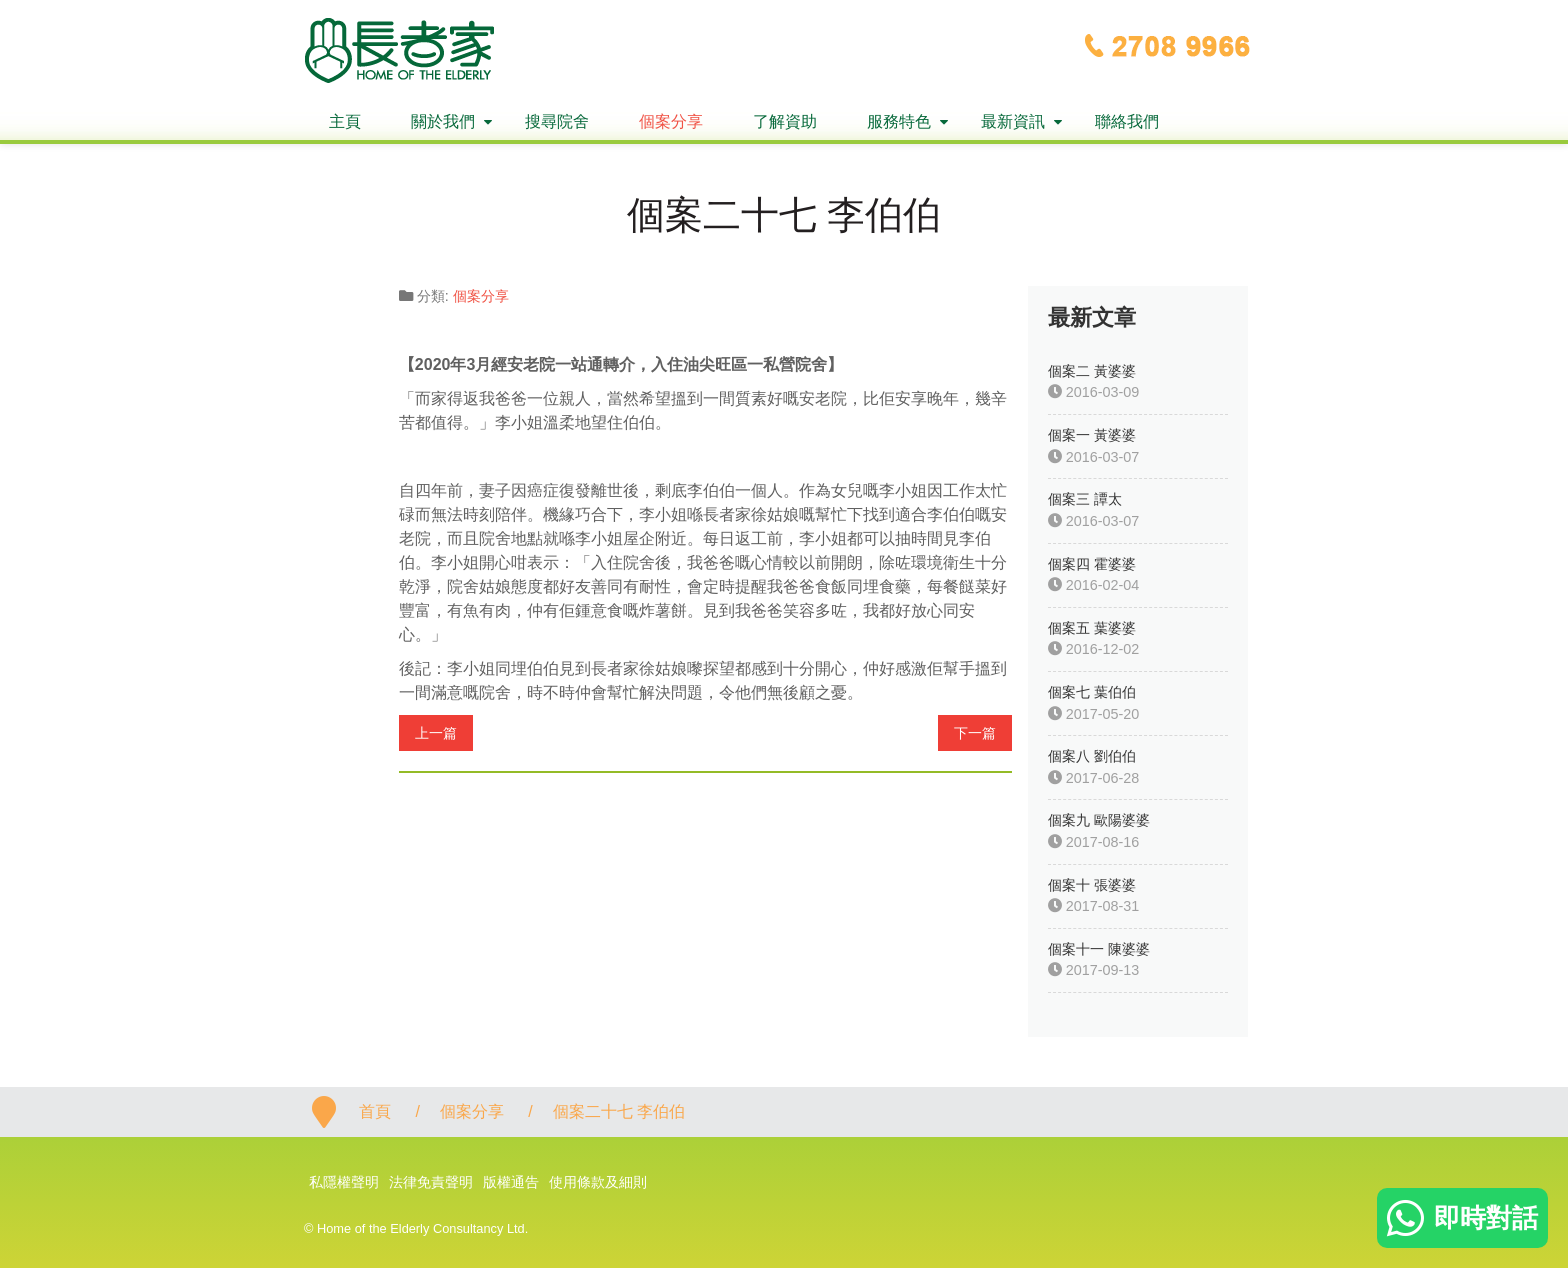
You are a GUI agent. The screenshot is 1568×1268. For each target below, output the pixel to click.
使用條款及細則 (598, 1182)
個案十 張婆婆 (1092, 885)
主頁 (345, 121)
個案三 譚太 (1085, 499)
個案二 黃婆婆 (1092, 371)
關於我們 (443, 121)
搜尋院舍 (557, 121)
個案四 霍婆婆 (1092, 564)
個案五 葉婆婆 (1092, 628)
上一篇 (436, 733)
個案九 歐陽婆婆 (1099, 820)
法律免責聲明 (431, 1182)
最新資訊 (1013, 121)
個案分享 (671, 121)
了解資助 (785, 121)
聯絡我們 (1127, 121)
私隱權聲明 (344, 1182)
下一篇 (975, 733)
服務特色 (899, 121)
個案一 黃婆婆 (1092, 435)
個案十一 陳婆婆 (1099, 949)
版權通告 (511, 1182)
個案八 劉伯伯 (1092, 756)
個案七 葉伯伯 (1092, 692)
